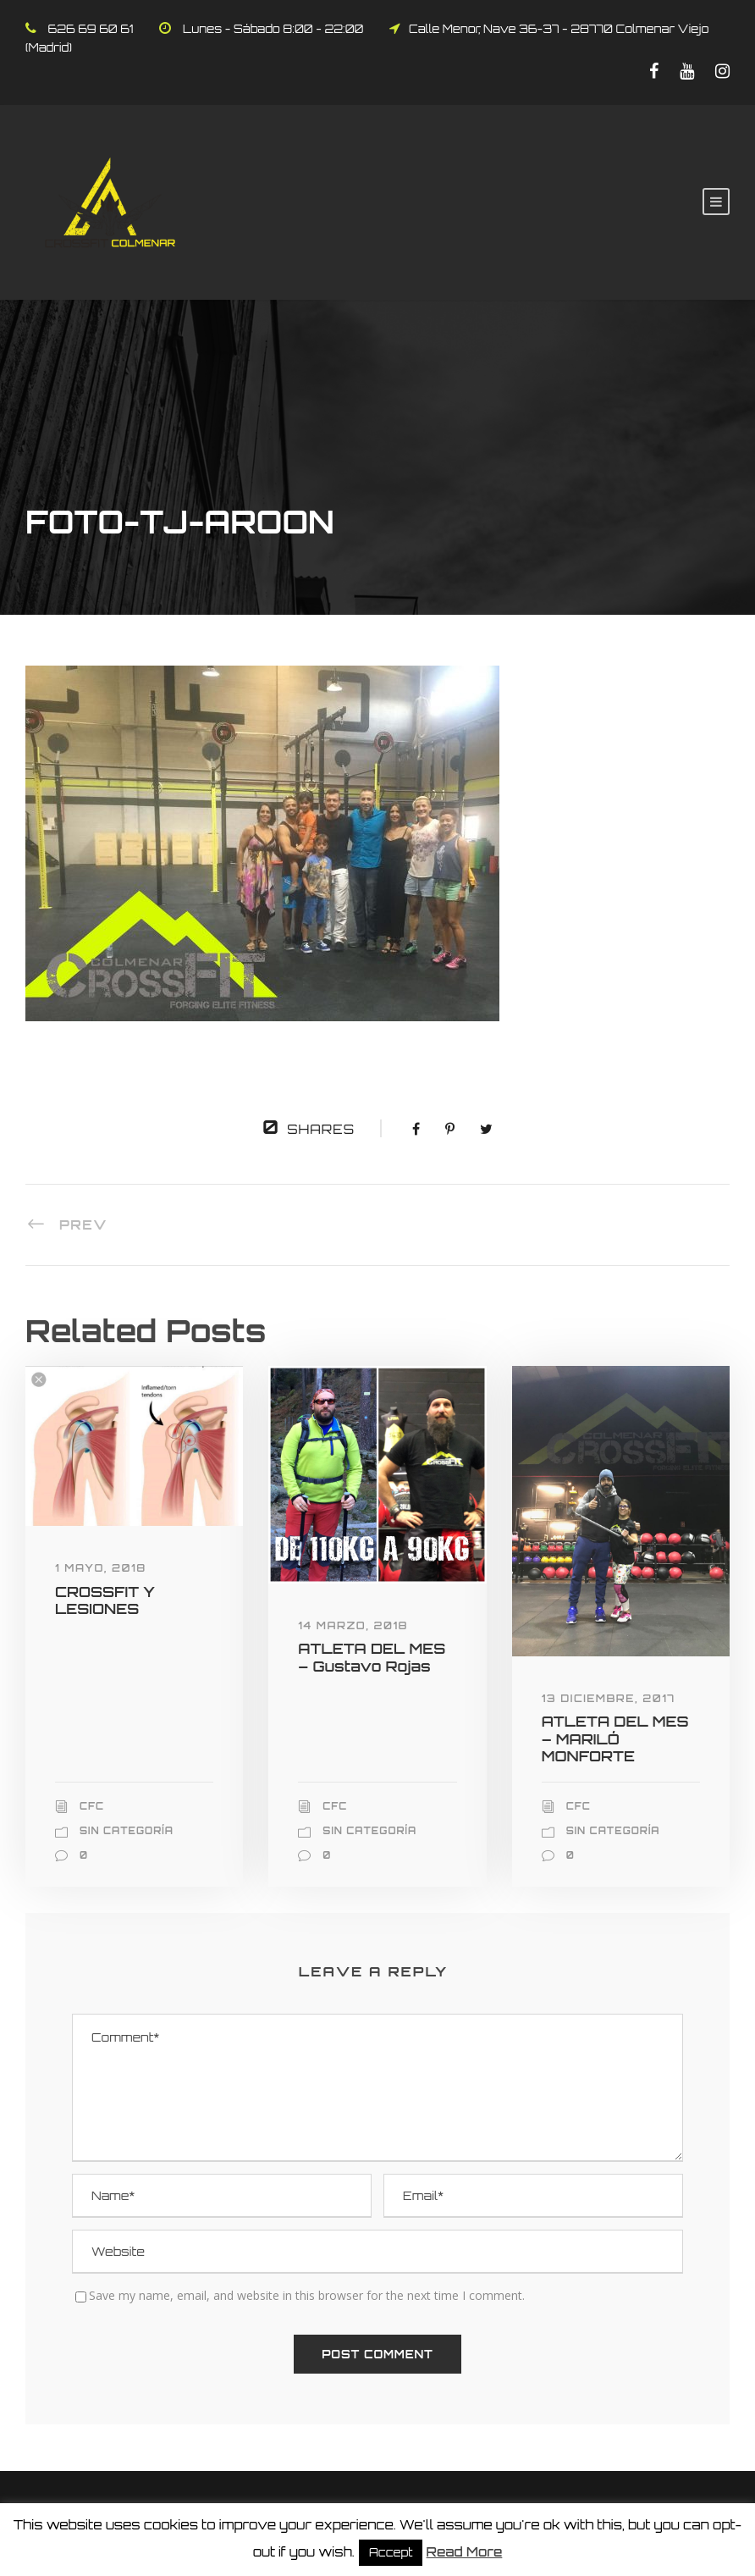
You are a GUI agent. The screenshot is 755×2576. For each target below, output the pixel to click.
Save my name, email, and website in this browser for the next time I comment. (307, 2295)
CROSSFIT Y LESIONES (105, 1600)
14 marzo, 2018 (353, 1625)
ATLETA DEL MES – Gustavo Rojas (371, 1656)
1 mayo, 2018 (100, 1568)
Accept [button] (391, 2552)
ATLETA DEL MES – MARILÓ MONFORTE (615, 1738)
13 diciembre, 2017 (608, 1698)
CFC (92, 1806)
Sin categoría (127, 1831)
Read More (465, 2552)
